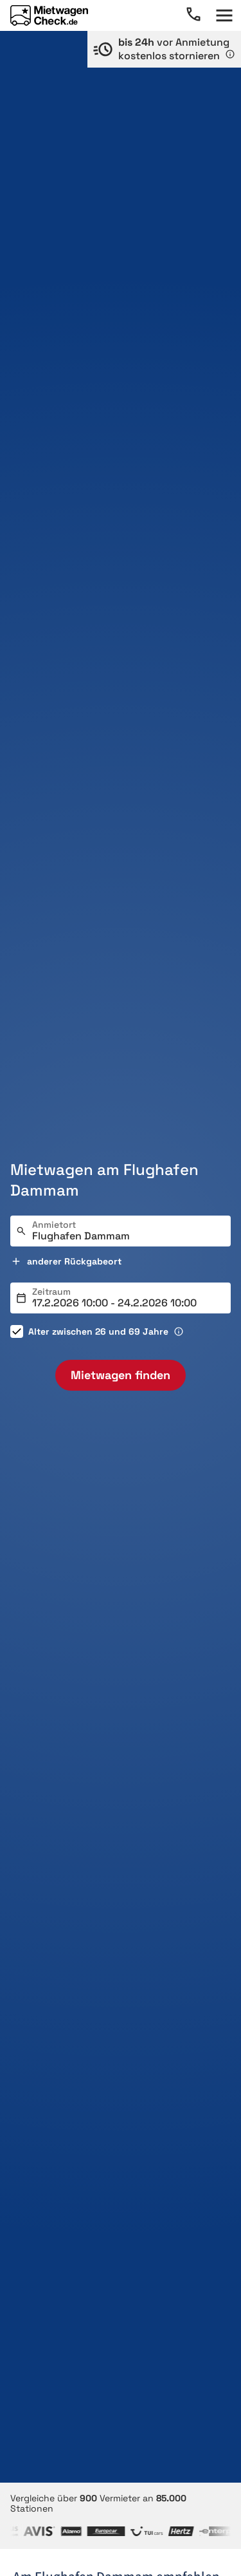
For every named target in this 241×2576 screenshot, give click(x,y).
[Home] (49, 15)
